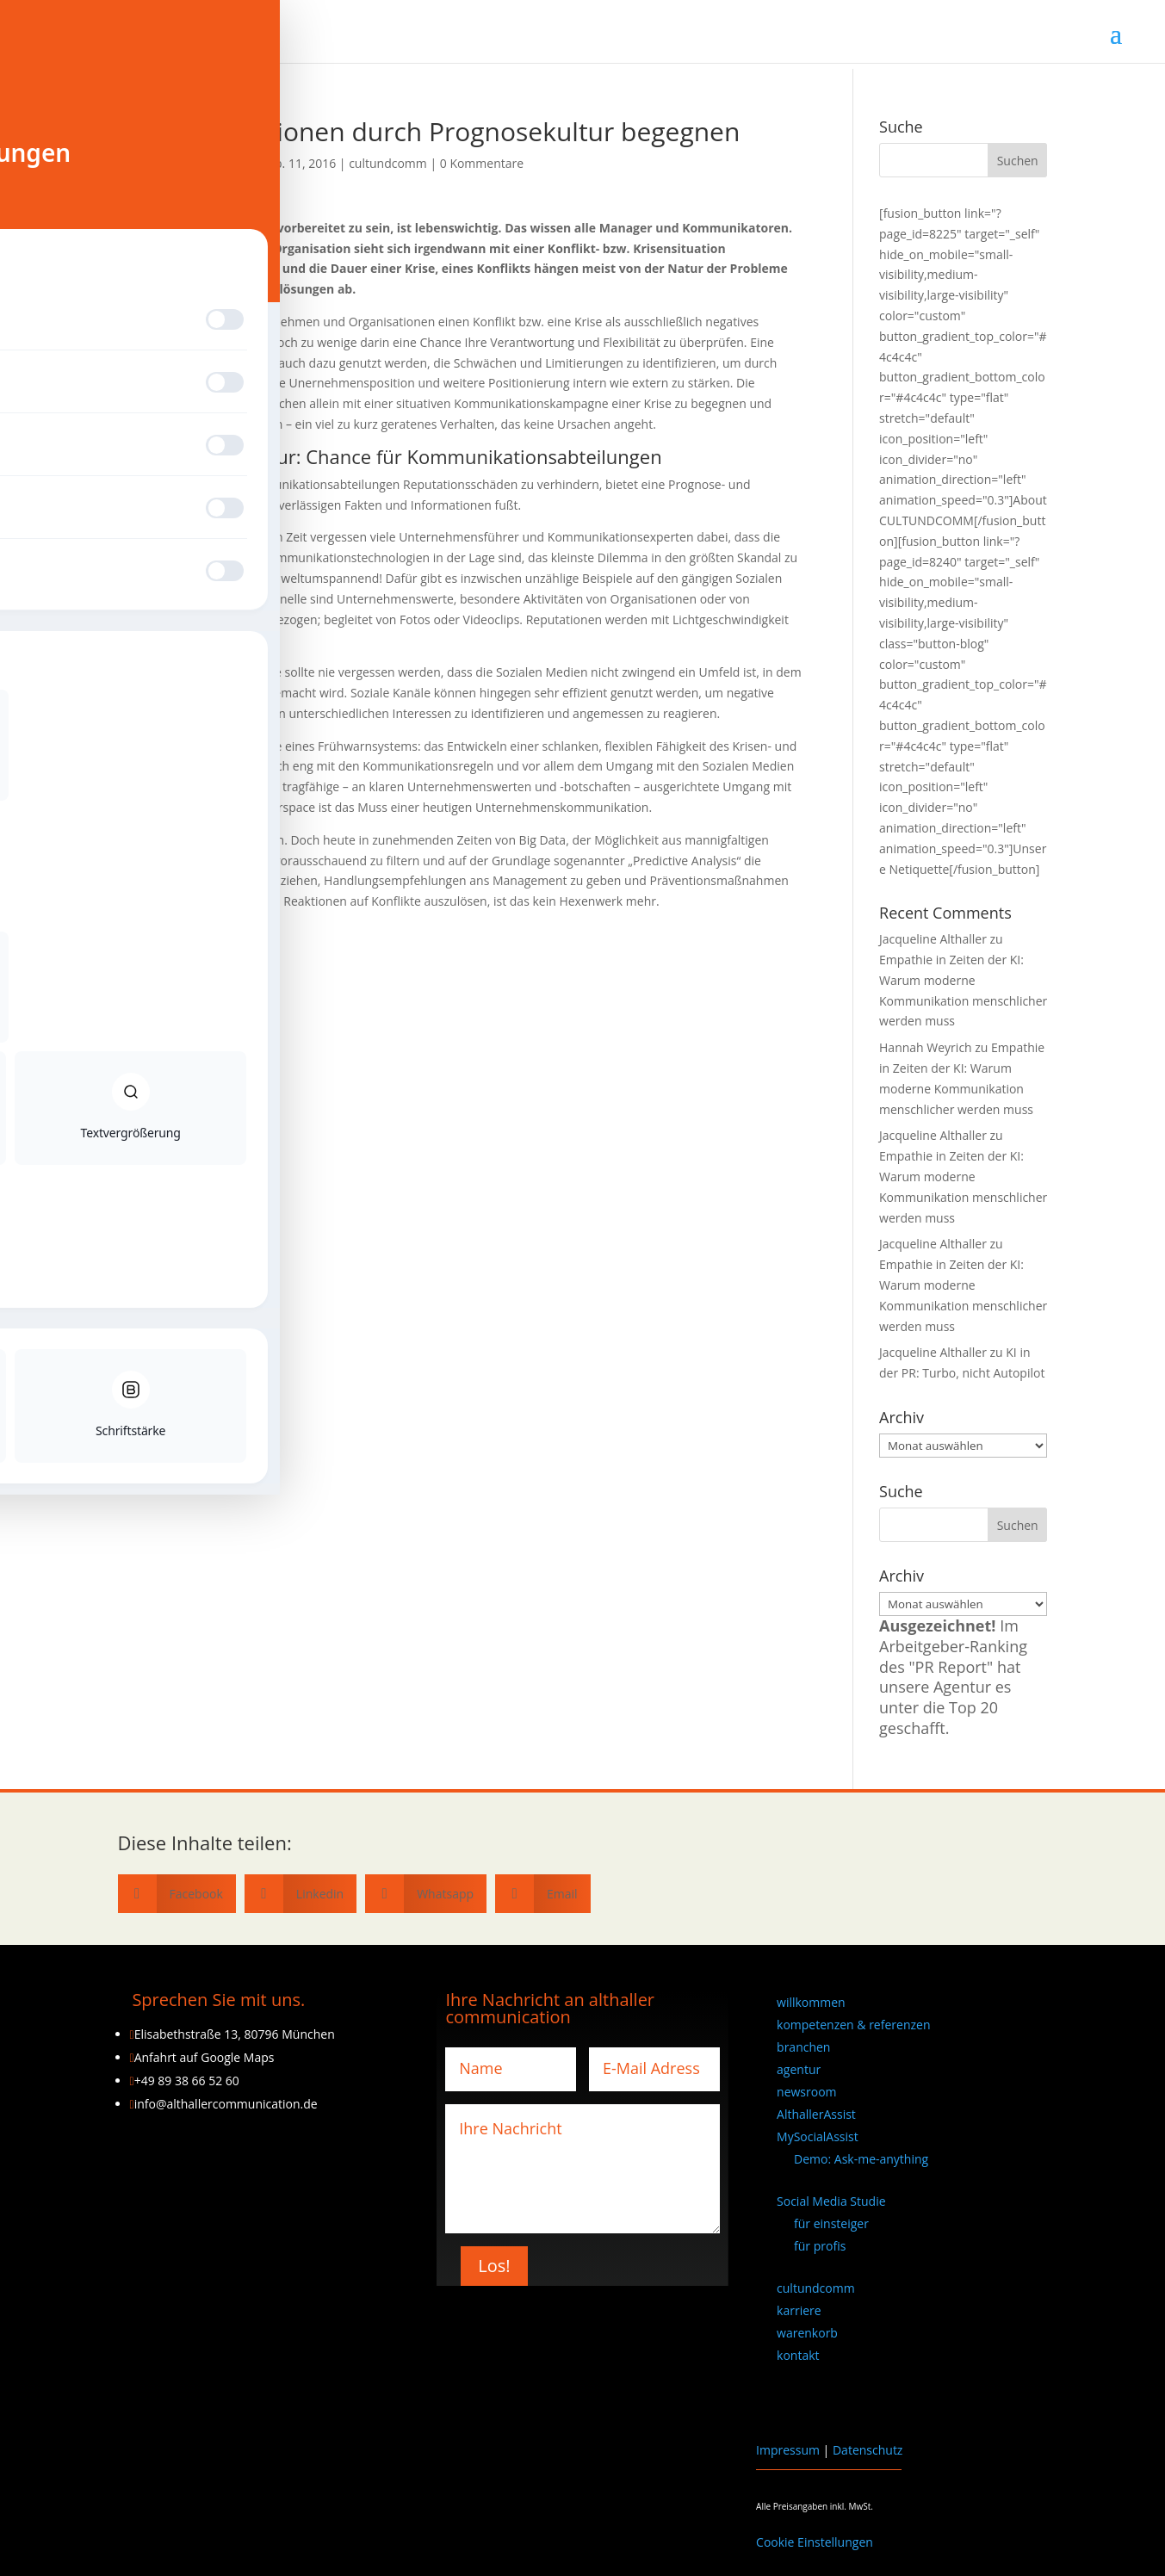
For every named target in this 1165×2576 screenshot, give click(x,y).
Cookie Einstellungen (814, 2542)
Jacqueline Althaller (195, 163)
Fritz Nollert (175, 1008)
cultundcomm (388, 163)
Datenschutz (867, 2450)
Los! (494, 2265)
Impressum (788, 2450)
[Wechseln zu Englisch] (912, 2400)
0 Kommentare (482, 163)
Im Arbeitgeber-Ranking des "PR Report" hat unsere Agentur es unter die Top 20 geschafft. (953, 1676)
